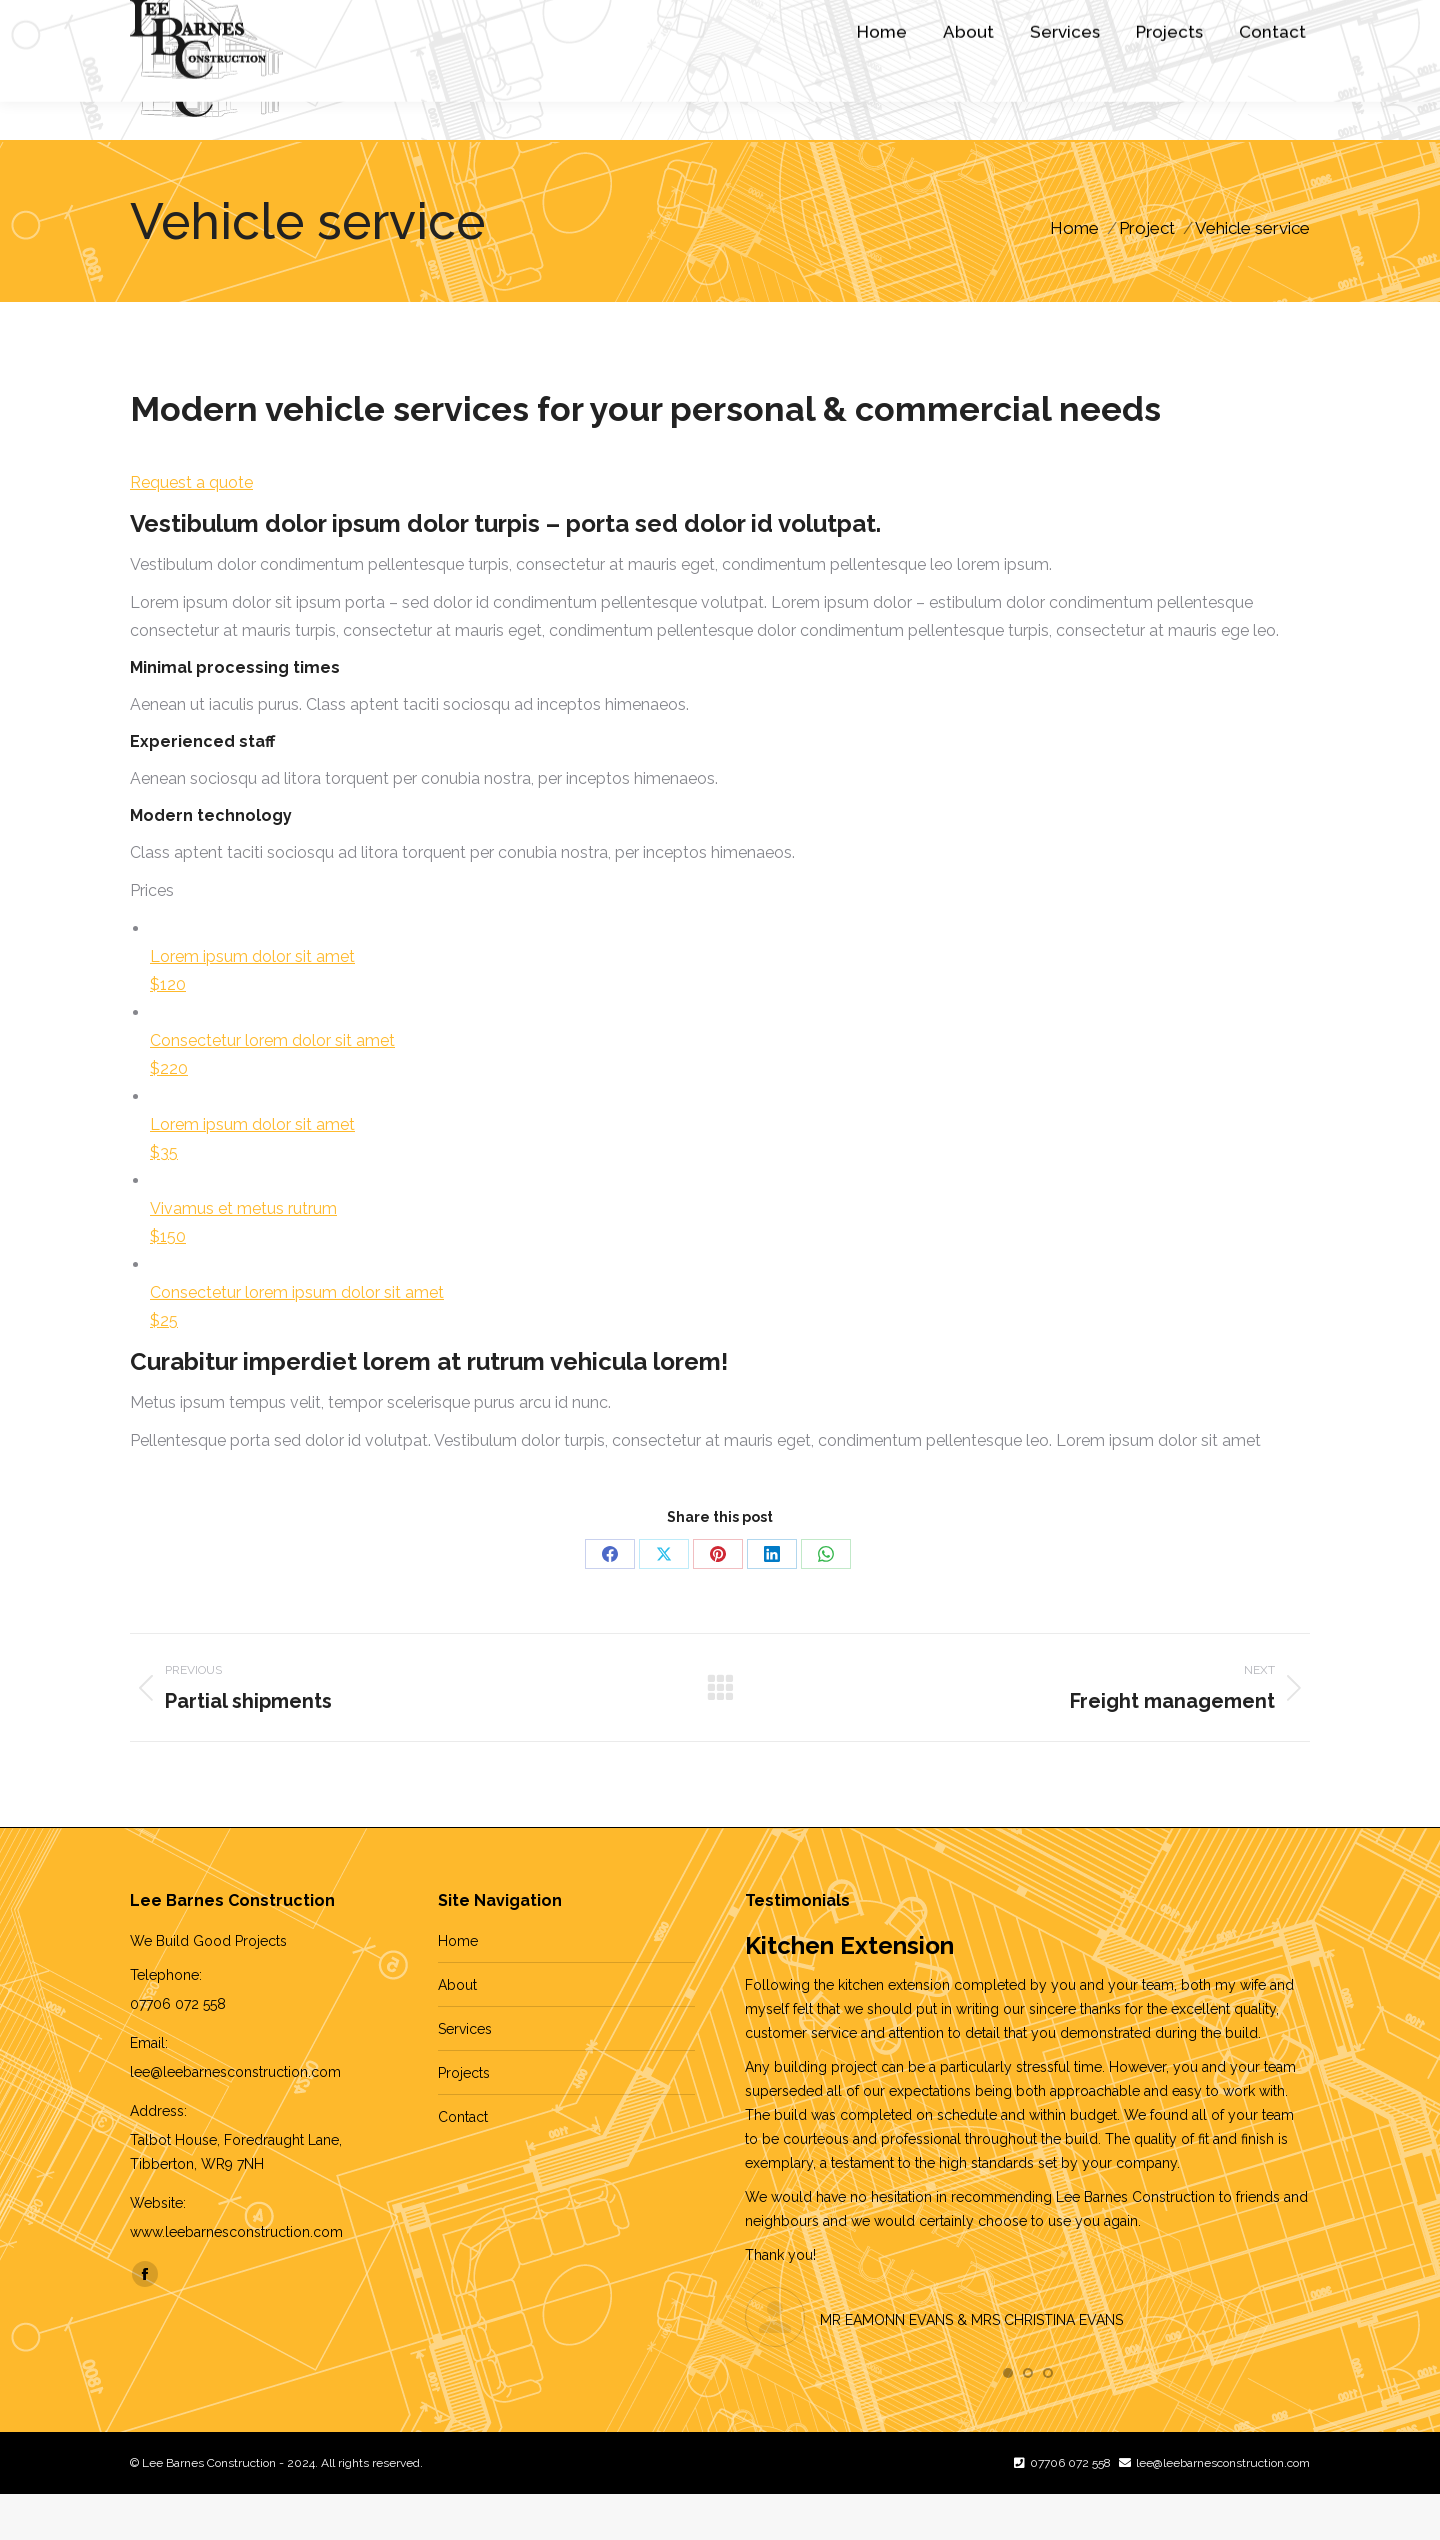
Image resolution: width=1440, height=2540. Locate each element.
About (457, 2031)
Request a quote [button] (191, 528)
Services (465, 2075)
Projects (464, 2119)
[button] (1008, 2419)
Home (458, 1987)
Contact (463, 2163)
